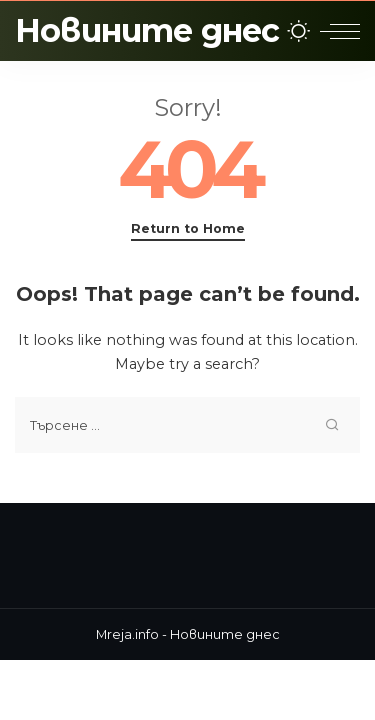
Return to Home (188, 228)
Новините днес (147, 30)
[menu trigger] (340, 31)
